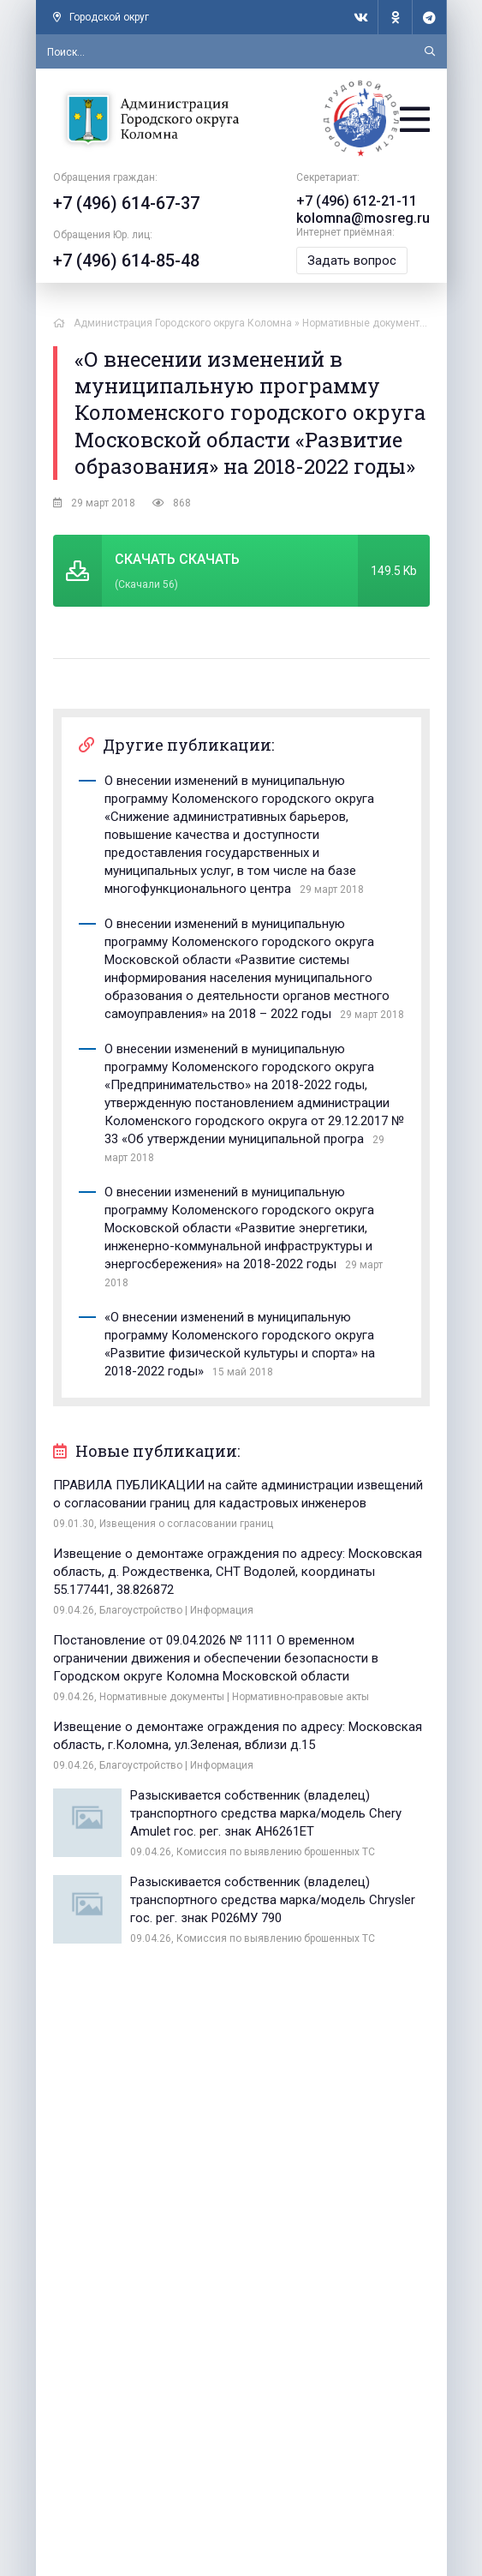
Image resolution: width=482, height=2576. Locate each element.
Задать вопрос (351, 260)
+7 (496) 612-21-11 (356, 201)
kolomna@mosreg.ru (363, 218)
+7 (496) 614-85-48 (126, 260)
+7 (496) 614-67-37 (126, 203)
